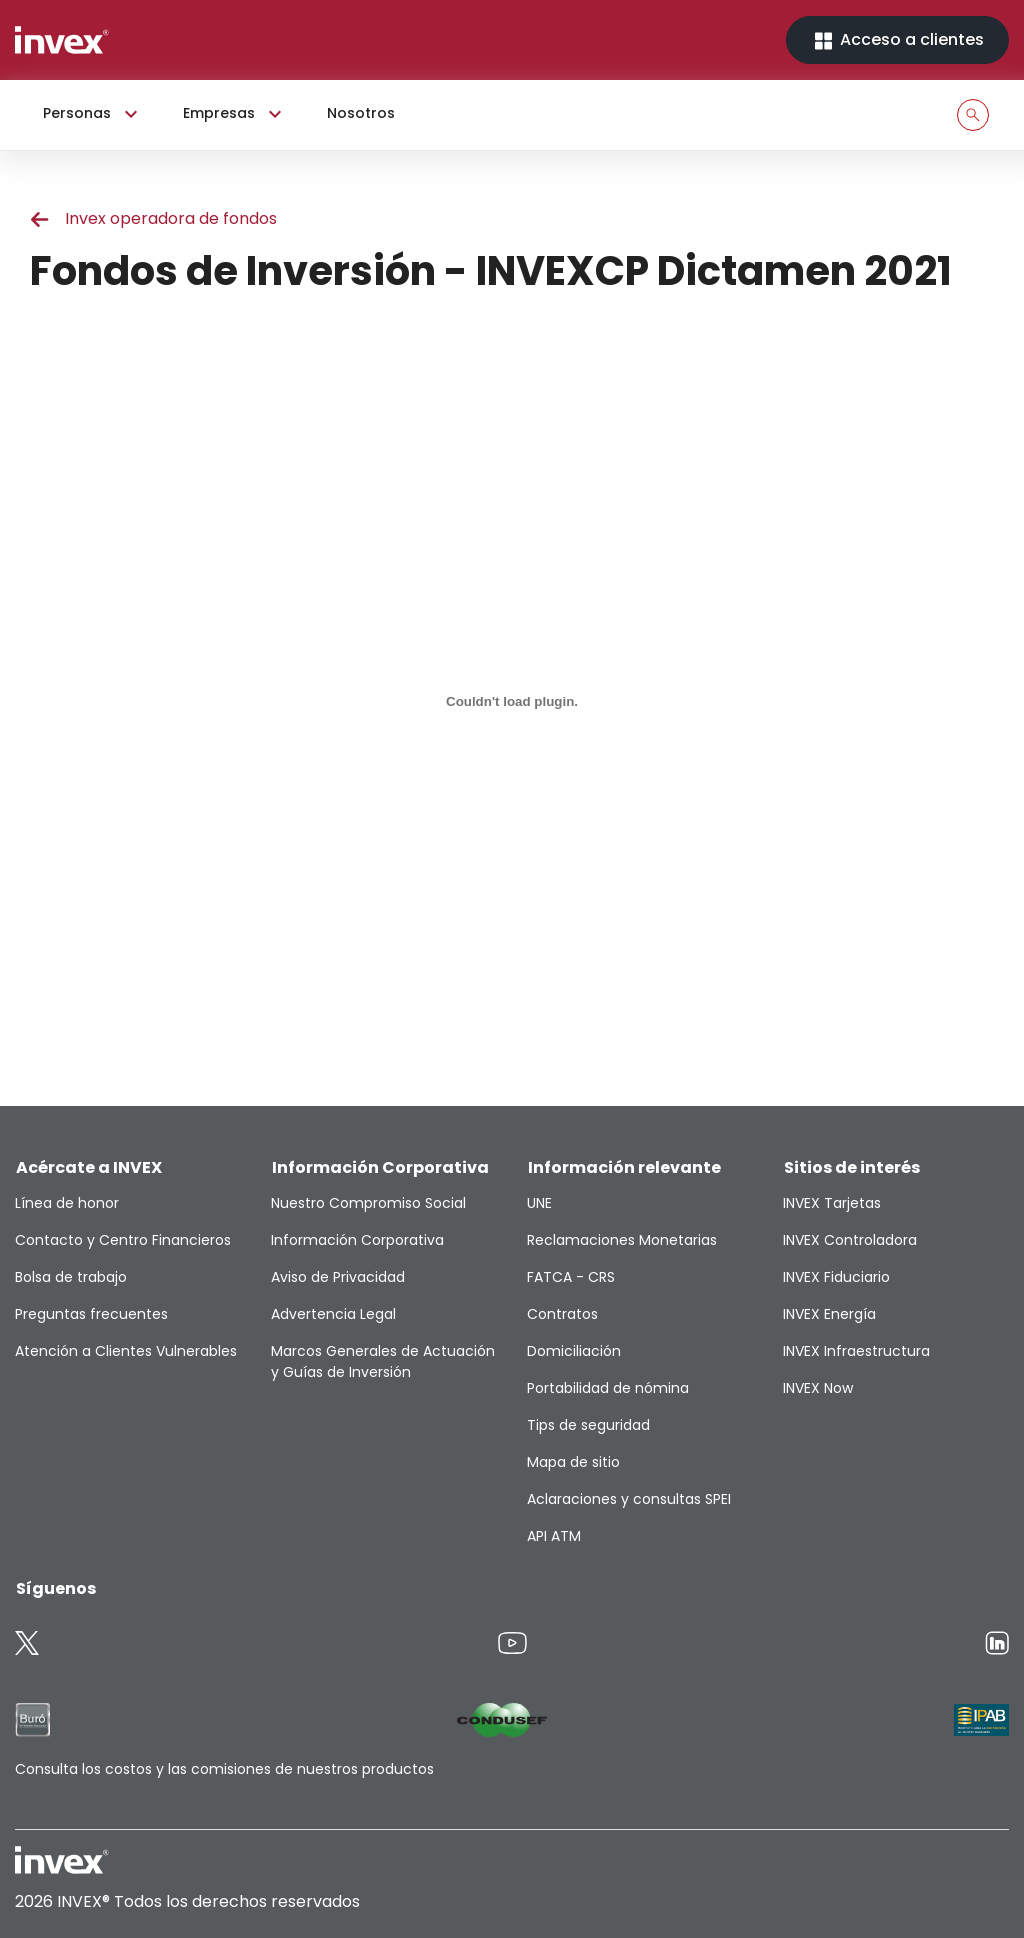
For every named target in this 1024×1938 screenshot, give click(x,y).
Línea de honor (67, 1203)
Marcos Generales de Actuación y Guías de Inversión (383, 1361)
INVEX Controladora (850, 1240)
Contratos (562, 1314)
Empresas (235, 114)
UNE (539, 1203)
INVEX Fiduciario (836, 1277)
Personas (93, 114)
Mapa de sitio (573, 1462)
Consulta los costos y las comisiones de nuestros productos (224, 1769)
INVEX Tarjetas (832, 1203)
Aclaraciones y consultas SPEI (629, 1499)
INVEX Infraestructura (856, 1351)
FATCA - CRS (571, 1277)
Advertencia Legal (333, 1314)
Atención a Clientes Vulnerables (126, 1351)
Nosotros (361, 113)
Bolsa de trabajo (71, 1277)
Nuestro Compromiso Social (368, 1203)
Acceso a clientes (897, 40)
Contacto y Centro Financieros (123, 1240)
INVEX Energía (829, 1314)
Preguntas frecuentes (91, 1314)
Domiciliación (574, 1351)
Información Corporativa (357, 1240)
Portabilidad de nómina (608, 1388)
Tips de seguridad (588, 1425)
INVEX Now (818, 1388)
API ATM (554, 1536)
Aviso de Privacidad (338, 1277)
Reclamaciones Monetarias (622, 1240)
